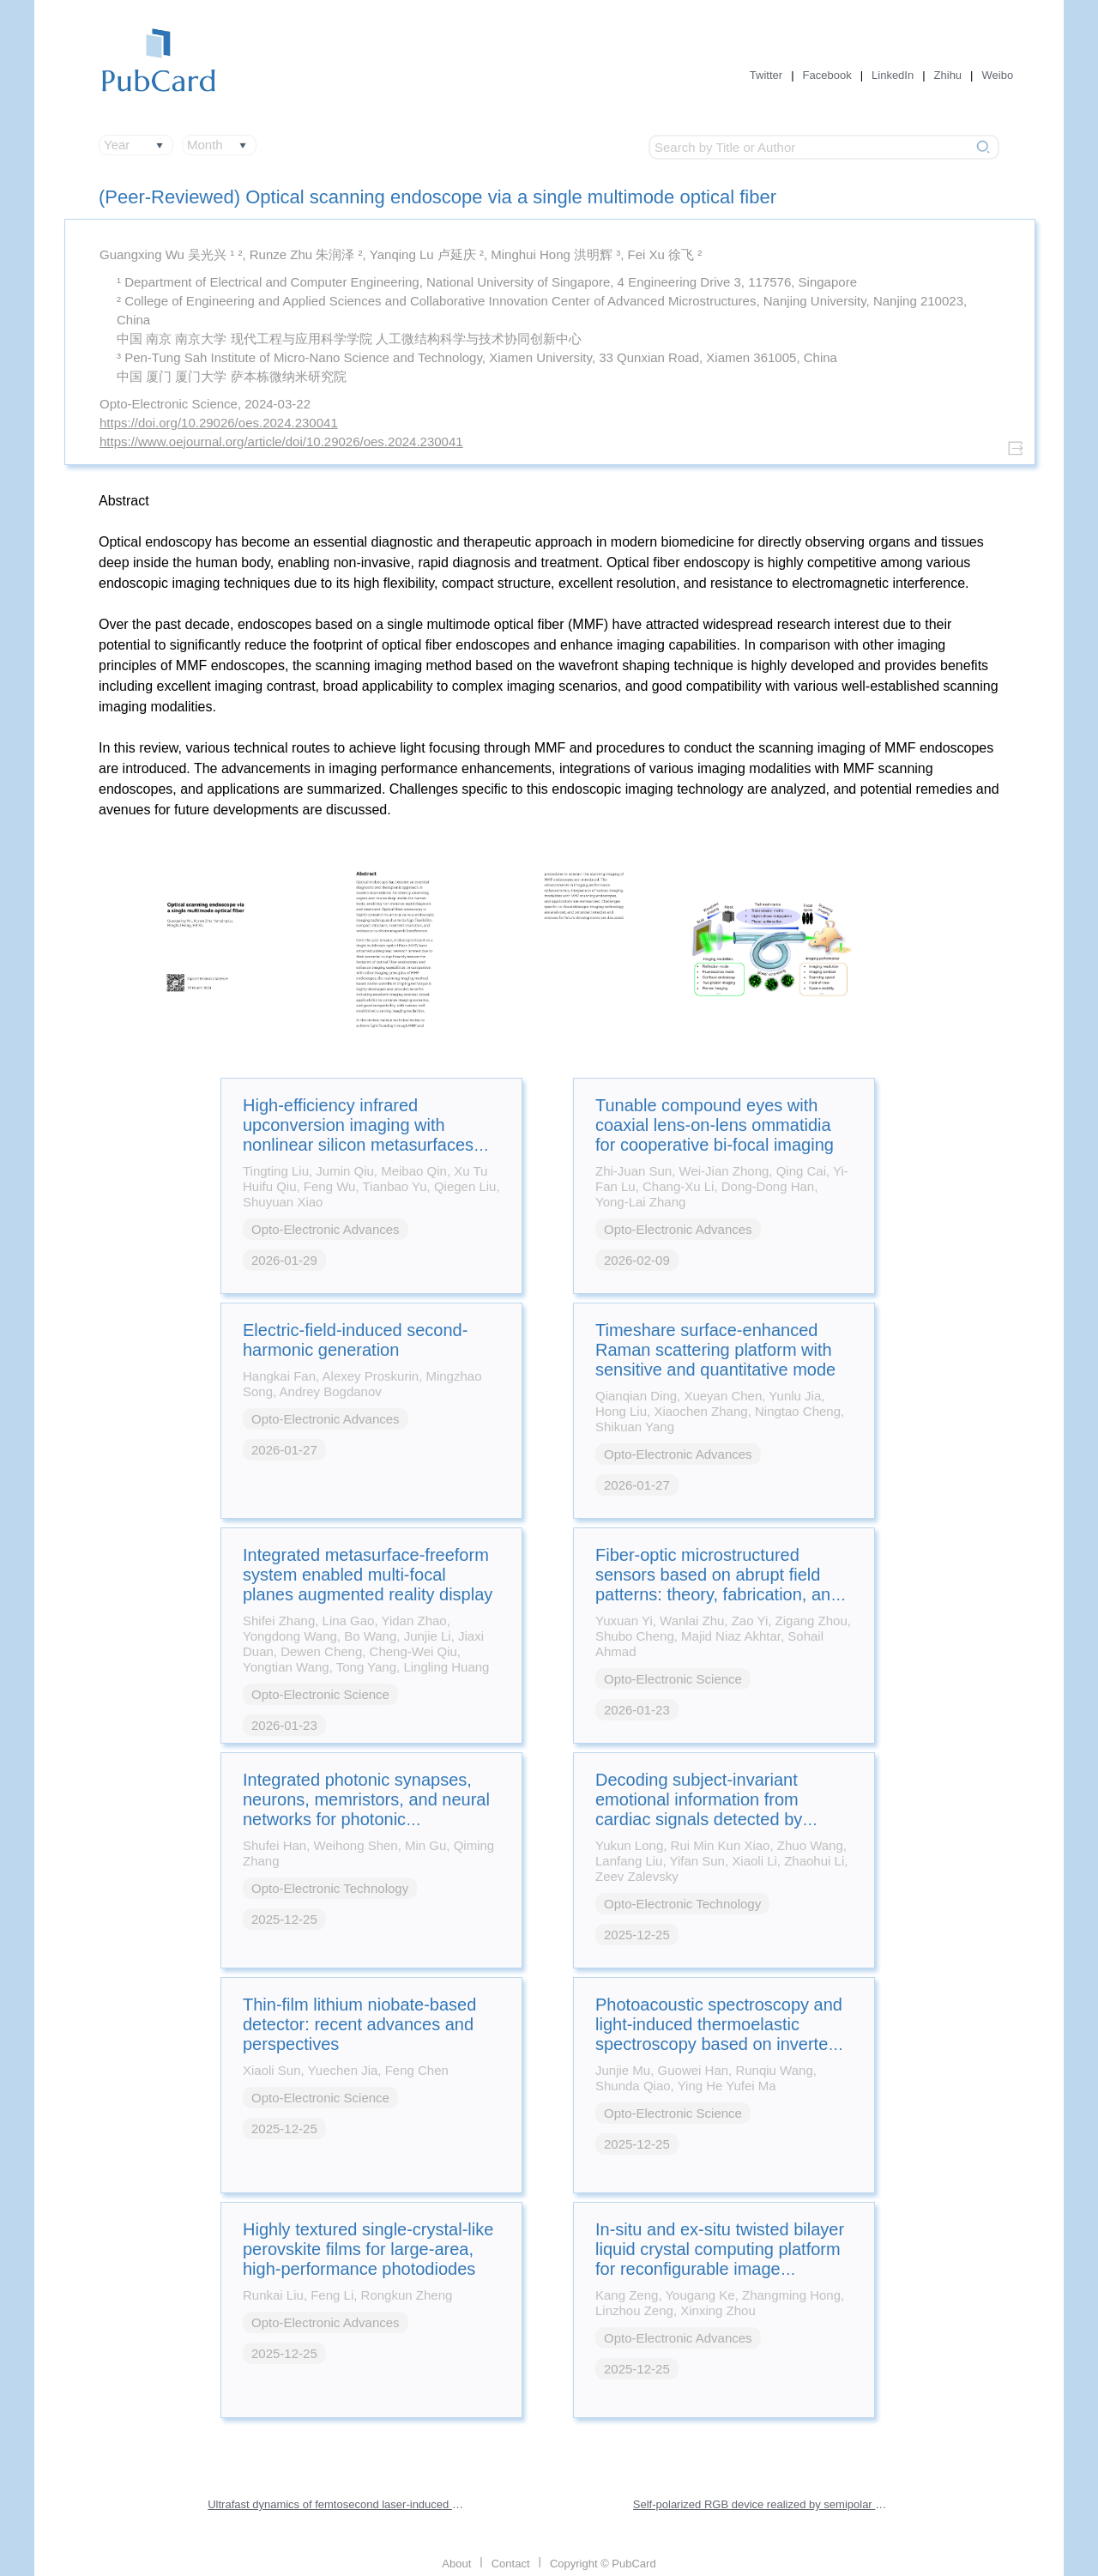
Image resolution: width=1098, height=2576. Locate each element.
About (456, 2563)
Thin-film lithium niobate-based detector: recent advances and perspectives (359, 2024)
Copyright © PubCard (603, 2563)
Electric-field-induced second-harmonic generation (355, 1340)
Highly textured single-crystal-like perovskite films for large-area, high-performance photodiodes (368, 2249)
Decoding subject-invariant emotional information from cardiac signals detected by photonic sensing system (698, 1809)
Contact (511, 2563)
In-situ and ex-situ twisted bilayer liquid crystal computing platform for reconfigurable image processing (719, 2259)
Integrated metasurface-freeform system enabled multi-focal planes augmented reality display (367, 1574)
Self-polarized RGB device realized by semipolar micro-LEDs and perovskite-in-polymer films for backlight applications (761, 2504)
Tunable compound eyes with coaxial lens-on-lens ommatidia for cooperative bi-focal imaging (714, 1125)
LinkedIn (893, 75)
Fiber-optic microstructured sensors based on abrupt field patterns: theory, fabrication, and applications (717, 1584)
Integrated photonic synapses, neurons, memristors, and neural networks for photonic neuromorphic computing (366, 1809)
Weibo (998, 75)
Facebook (827, 75)
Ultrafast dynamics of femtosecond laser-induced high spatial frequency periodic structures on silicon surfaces (336, 2504)
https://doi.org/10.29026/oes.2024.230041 (219, 422)
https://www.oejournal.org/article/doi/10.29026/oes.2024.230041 (281, 441)
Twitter (766, 75)
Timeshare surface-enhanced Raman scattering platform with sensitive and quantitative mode (715, 1350)
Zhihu (948, 75)
